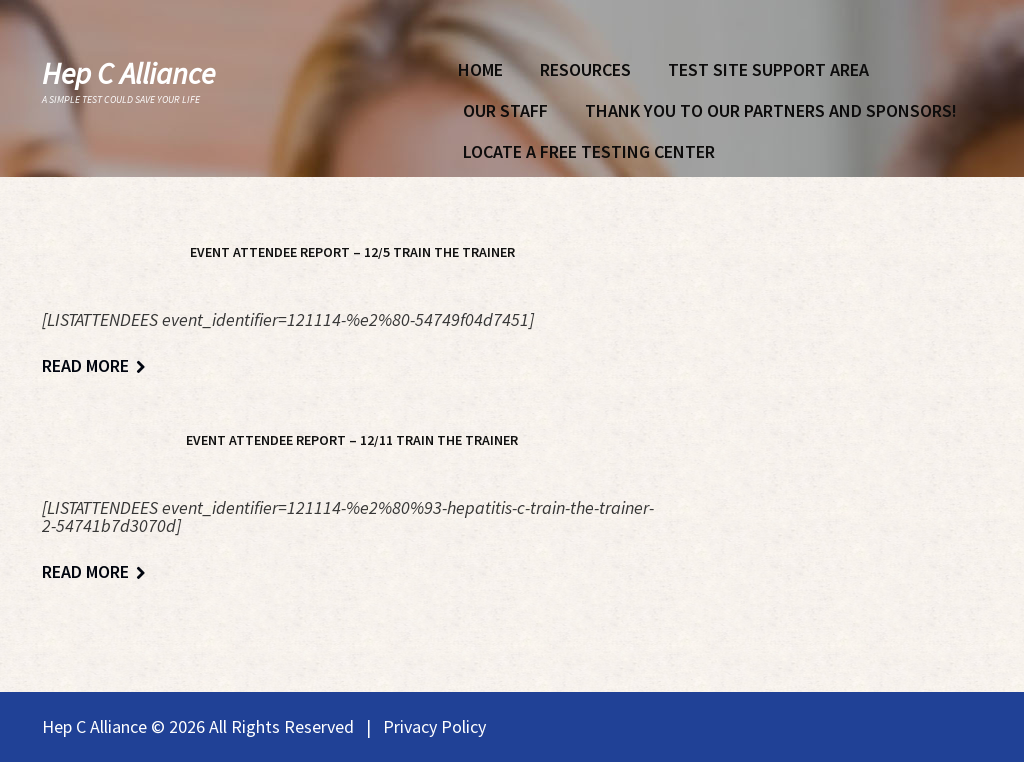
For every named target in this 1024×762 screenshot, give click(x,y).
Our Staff (505, 110)
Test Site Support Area (768, 69)
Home (480, 69)
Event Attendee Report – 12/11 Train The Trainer (352, 440)
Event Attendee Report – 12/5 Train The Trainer (352, 252)
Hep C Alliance (128, 73)
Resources (585, 69)
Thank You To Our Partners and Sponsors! (771, 110)
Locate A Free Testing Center (589, 151)
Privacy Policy (434, 726)
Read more (85, 366)
